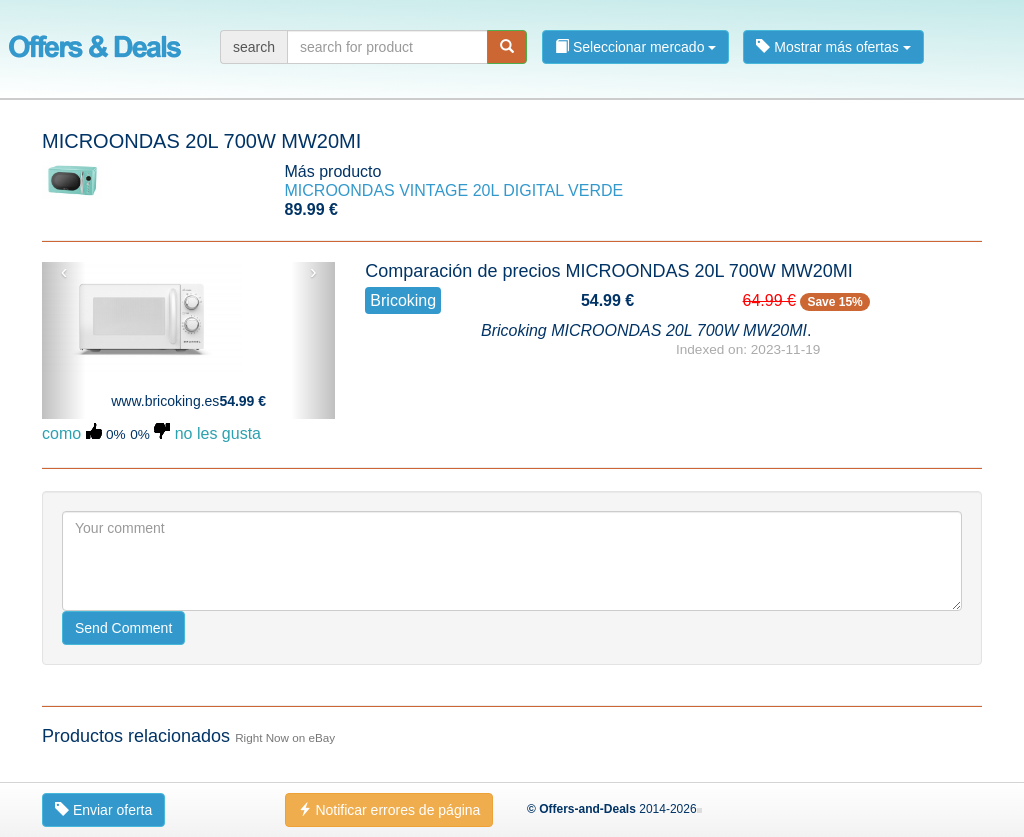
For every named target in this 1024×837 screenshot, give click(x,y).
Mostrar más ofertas (833, 47)
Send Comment (123, 628)
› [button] (313, 272)
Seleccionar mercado (635, 47)
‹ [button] (64, 272)
